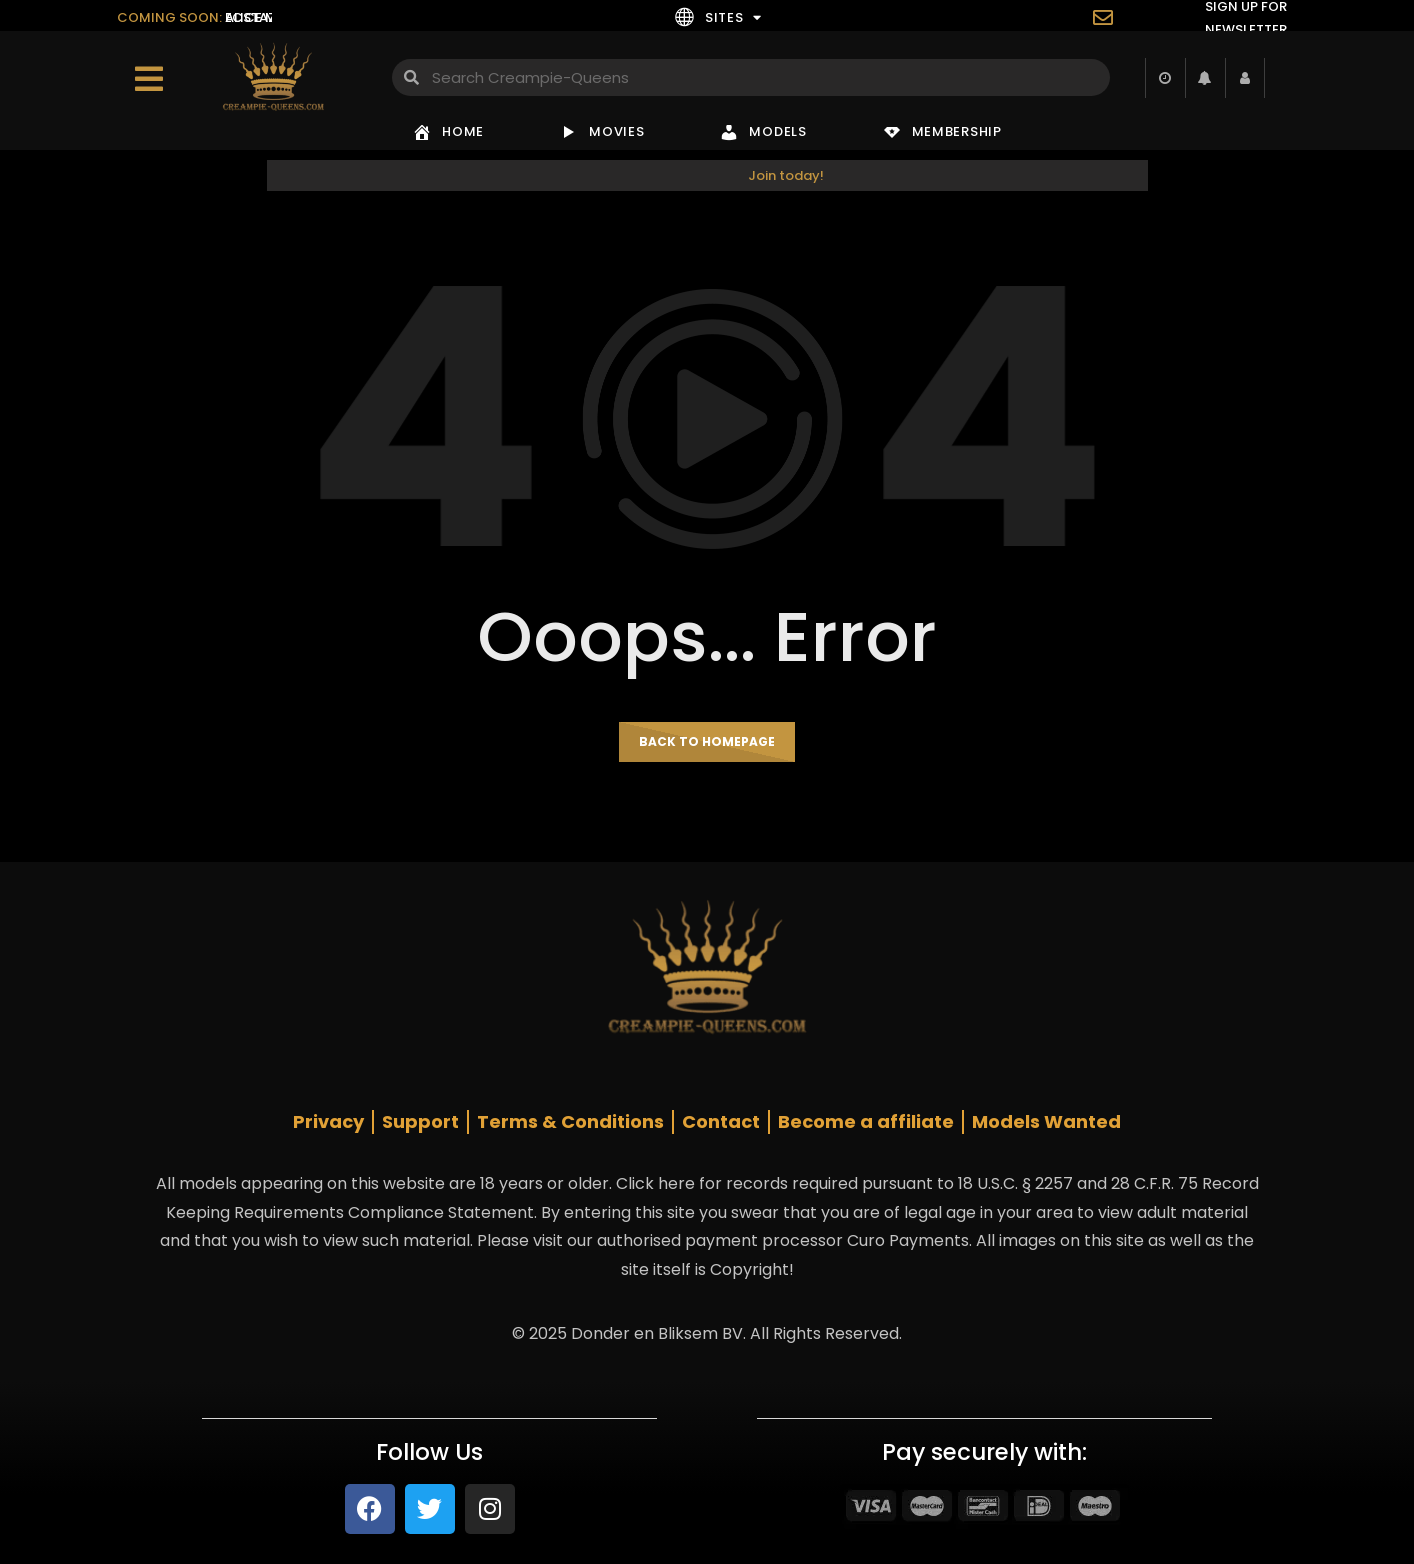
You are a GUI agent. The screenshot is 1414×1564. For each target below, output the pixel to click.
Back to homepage (707, 741)
